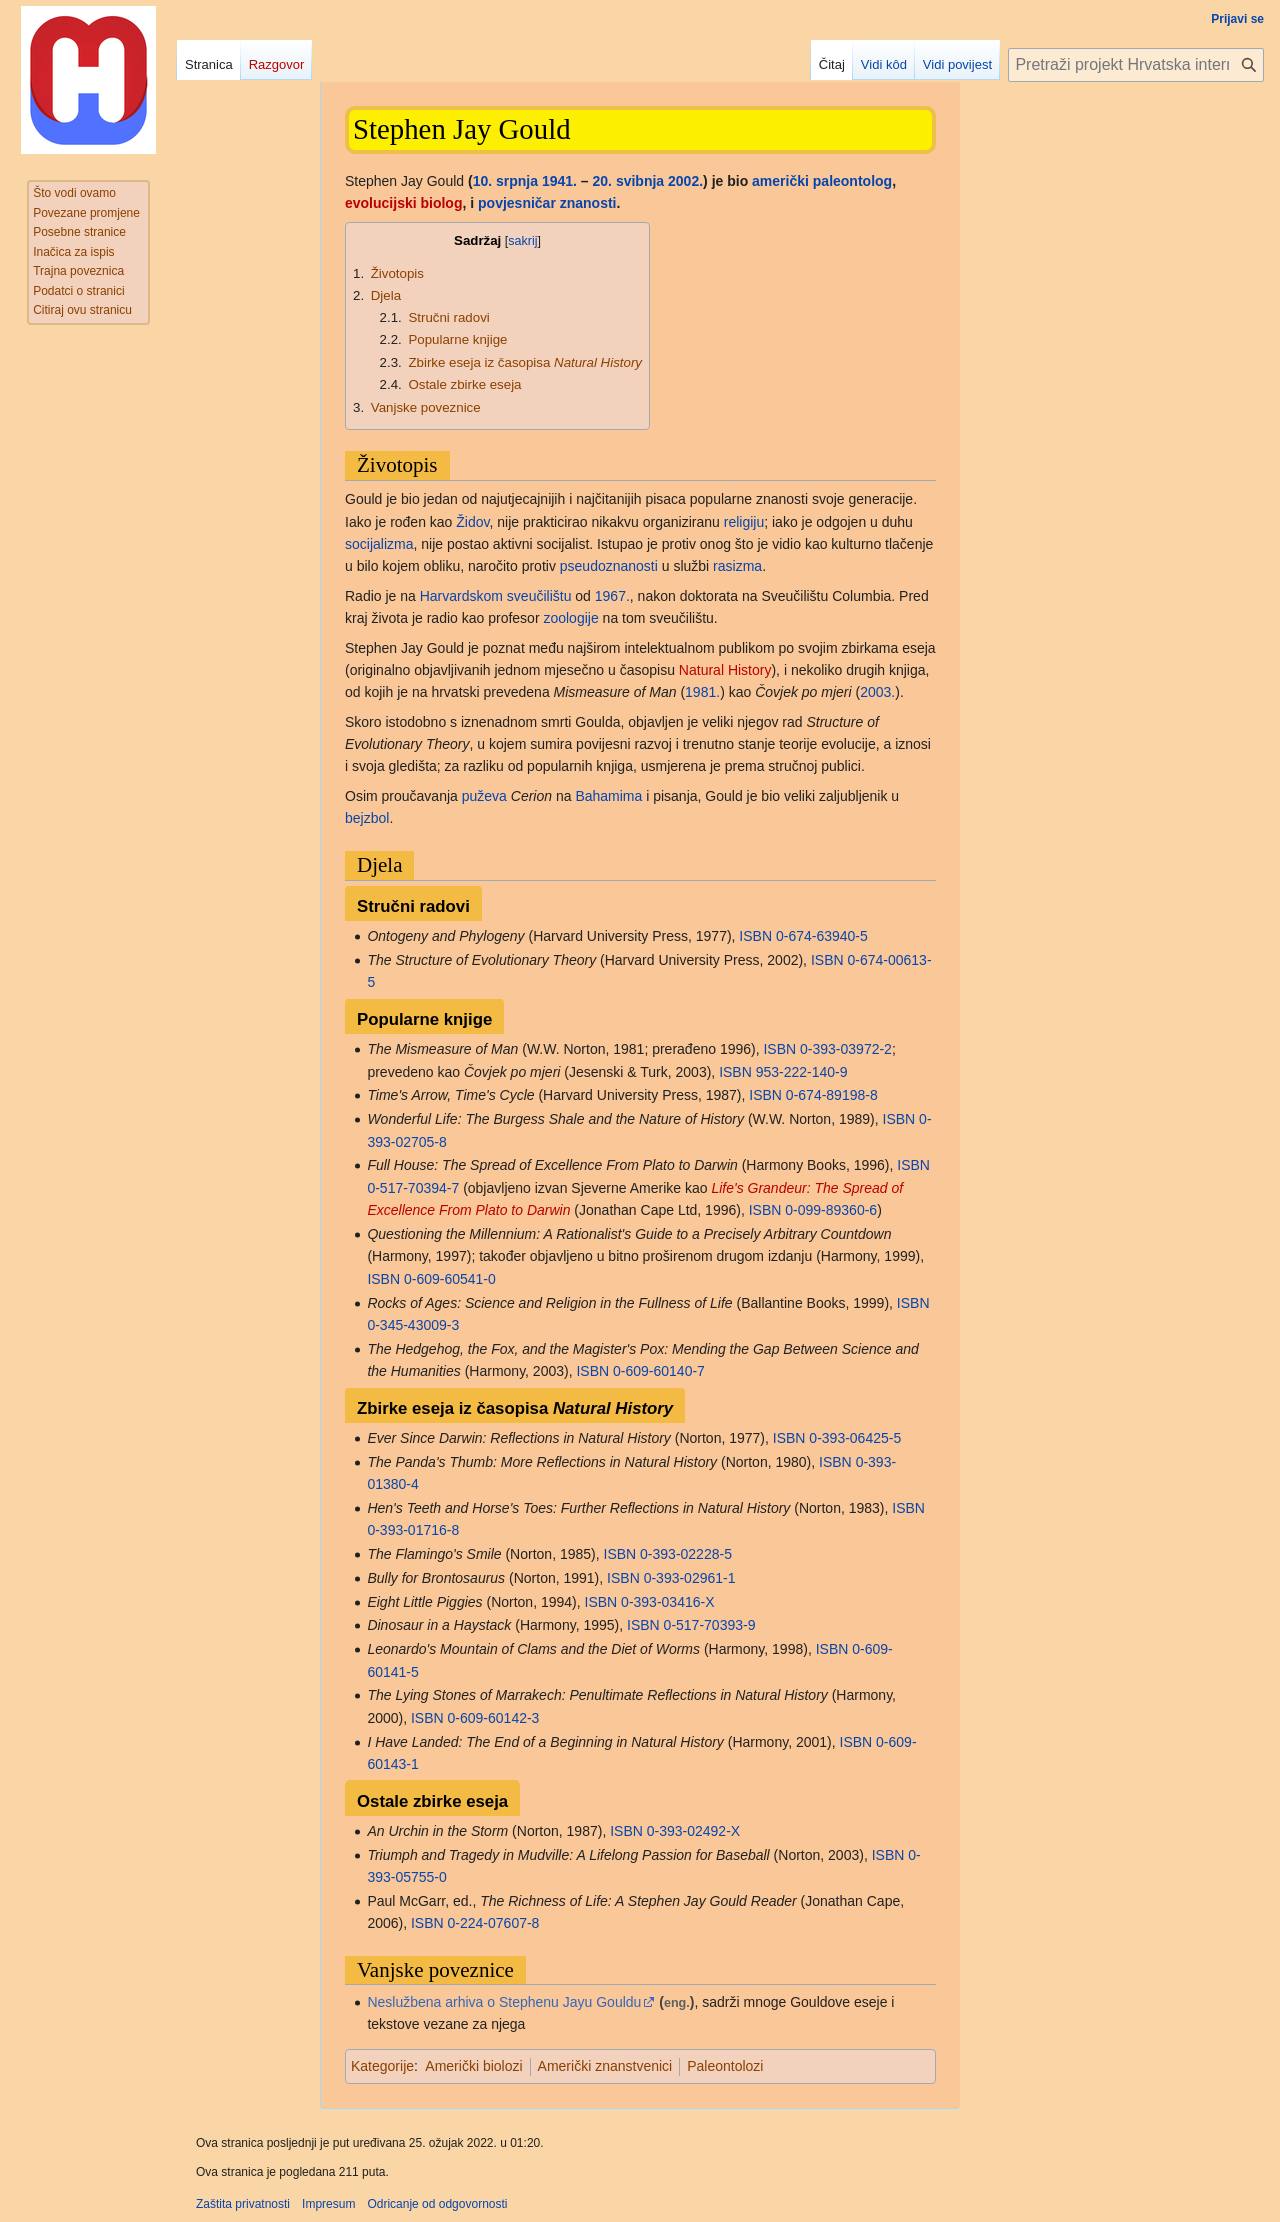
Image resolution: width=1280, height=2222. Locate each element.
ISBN (755, 936)
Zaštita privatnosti (243, 2204)
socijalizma (379, 544)
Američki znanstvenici (605, 2066)
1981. (702, 692)
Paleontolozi (725, 2066)
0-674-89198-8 (832, 1095)
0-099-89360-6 (831, 1210)
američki (780, 181)
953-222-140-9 (802, 1072)
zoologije (570, 618)
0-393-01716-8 (413, 1530)
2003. (877, 692)
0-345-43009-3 (413, 1325)
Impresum (328, 2204)
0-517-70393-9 (710, 1625)
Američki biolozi (473, 2066)
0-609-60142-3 (494, 1718)
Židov (472, 522)
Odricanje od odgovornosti (437, 2204)
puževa (484, 796)
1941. (559, 181)
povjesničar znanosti (547, 203)
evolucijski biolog (403, 203)
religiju (744, 522)
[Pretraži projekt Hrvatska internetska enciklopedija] (1136, 65)
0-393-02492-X (693, 1831)
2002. (685, 181)
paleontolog (852, 181)
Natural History (725, 670)
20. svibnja (629, 181)
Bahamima (608, 796)
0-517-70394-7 (413, 1188)
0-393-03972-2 (846, 1049)
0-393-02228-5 (686, 1554)
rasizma (737, 566)
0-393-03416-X (667, 1602)
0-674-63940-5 (822, 936)
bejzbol (367, 818)
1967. (612, 596)
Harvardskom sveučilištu (496, 596)
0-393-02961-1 (690, 1578)
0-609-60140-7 (659, 1371)
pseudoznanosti (609, 566)
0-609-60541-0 (450, 1279)
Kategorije (382, 2066)
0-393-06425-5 (855, 1438)
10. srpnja (505, 181)
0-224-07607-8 (494, 1923)
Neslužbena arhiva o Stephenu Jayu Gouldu (504, 2002)
